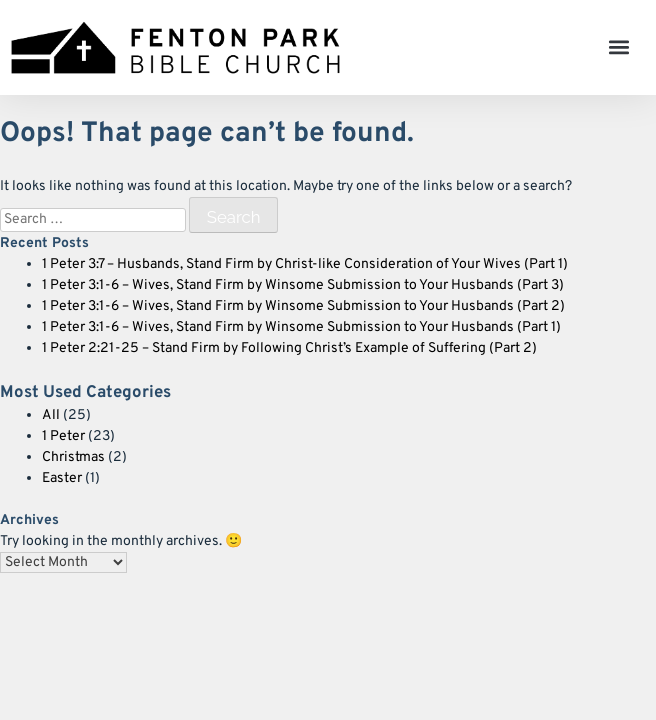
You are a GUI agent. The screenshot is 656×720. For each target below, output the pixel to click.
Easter (62, 478)
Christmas (73, 457)
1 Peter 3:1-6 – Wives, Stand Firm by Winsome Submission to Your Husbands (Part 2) (303, 306)
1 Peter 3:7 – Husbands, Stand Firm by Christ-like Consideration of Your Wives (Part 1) (305, 264)
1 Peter (63, 436)
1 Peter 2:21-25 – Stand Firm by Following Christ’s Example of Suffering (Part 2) (289, 348)
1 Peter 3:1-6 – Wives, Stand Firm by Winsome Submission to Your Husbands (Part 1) (301, 327)
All (51, 415)
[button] (619, 47)
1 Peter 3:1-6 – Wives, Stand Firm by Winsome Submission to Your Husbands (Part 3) (303, 285)
